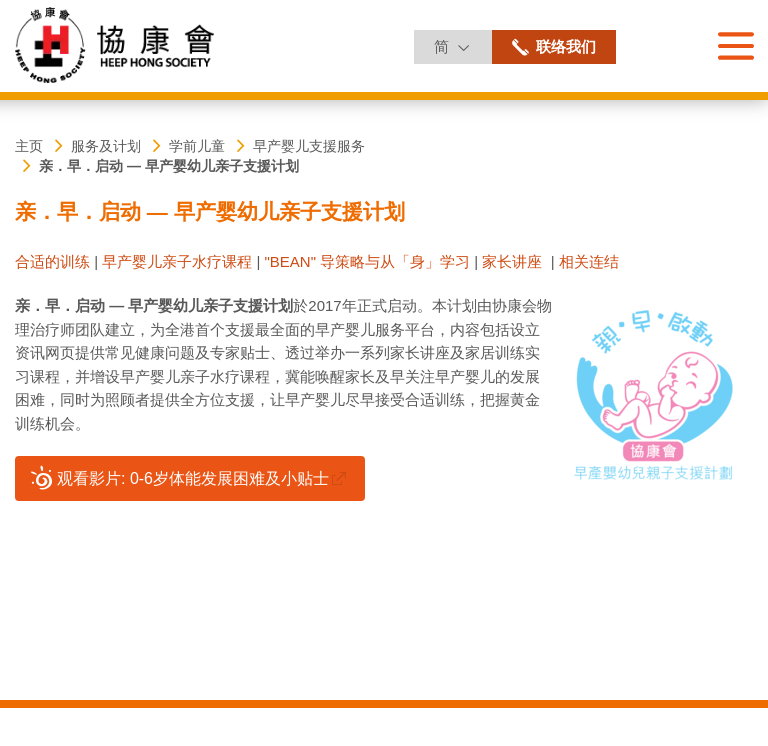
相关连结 (589, 261)
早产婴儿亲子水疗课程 (177, 261)
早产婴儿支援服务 (309, 146)
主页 (29, 146)
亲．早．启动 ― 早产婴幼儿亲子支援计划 (169, 166)
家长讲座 (512, 261)
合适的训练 (52, 261)
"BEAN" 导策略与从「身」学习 (367, 261)
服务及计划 (106, 146)
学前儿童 (197, 146)
